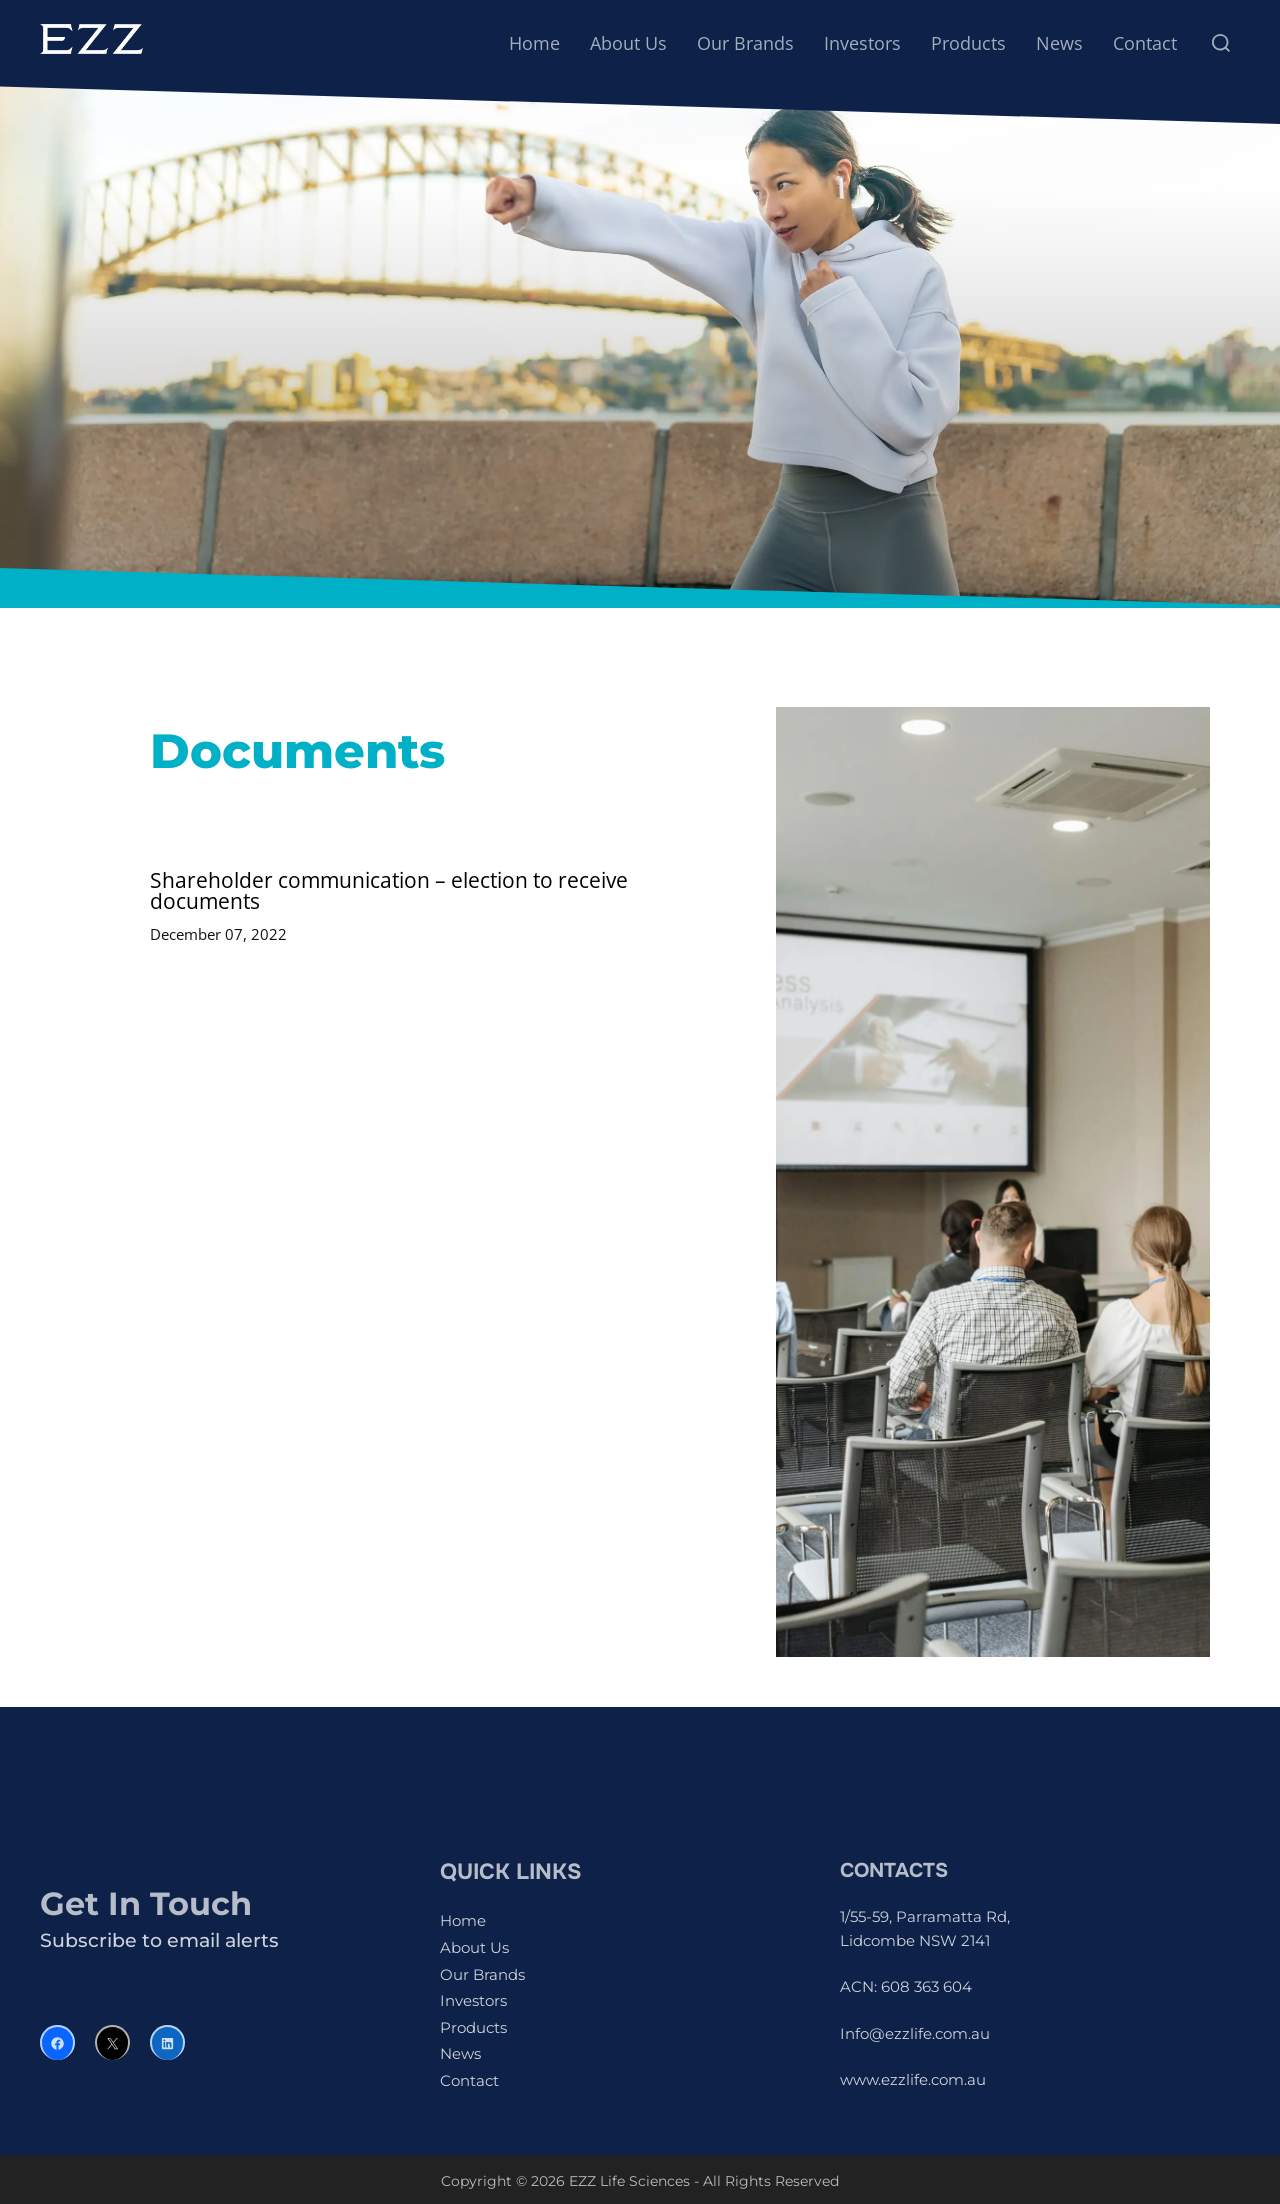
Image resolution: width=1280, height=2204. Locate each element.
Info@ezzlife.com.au (915, 2033)
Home (534, 43)
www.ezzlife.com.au (913, 2079)
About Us (628, 43)
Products (968, 43)
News (1059, 43)
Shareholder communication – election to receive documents (389, 890)
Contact (1145, 43)
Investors (862, 43)
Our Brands (745, 43)
